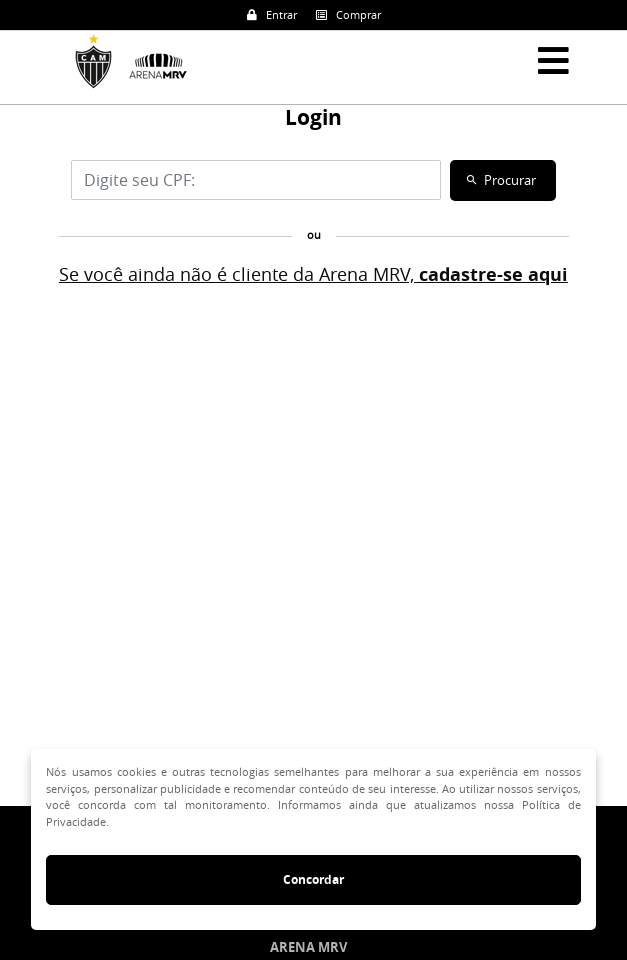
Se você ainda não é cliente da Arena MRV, (313, 274)
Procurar (500, 180)
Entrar (272, 14)
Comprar (348, 14)
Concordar (313, 879)
